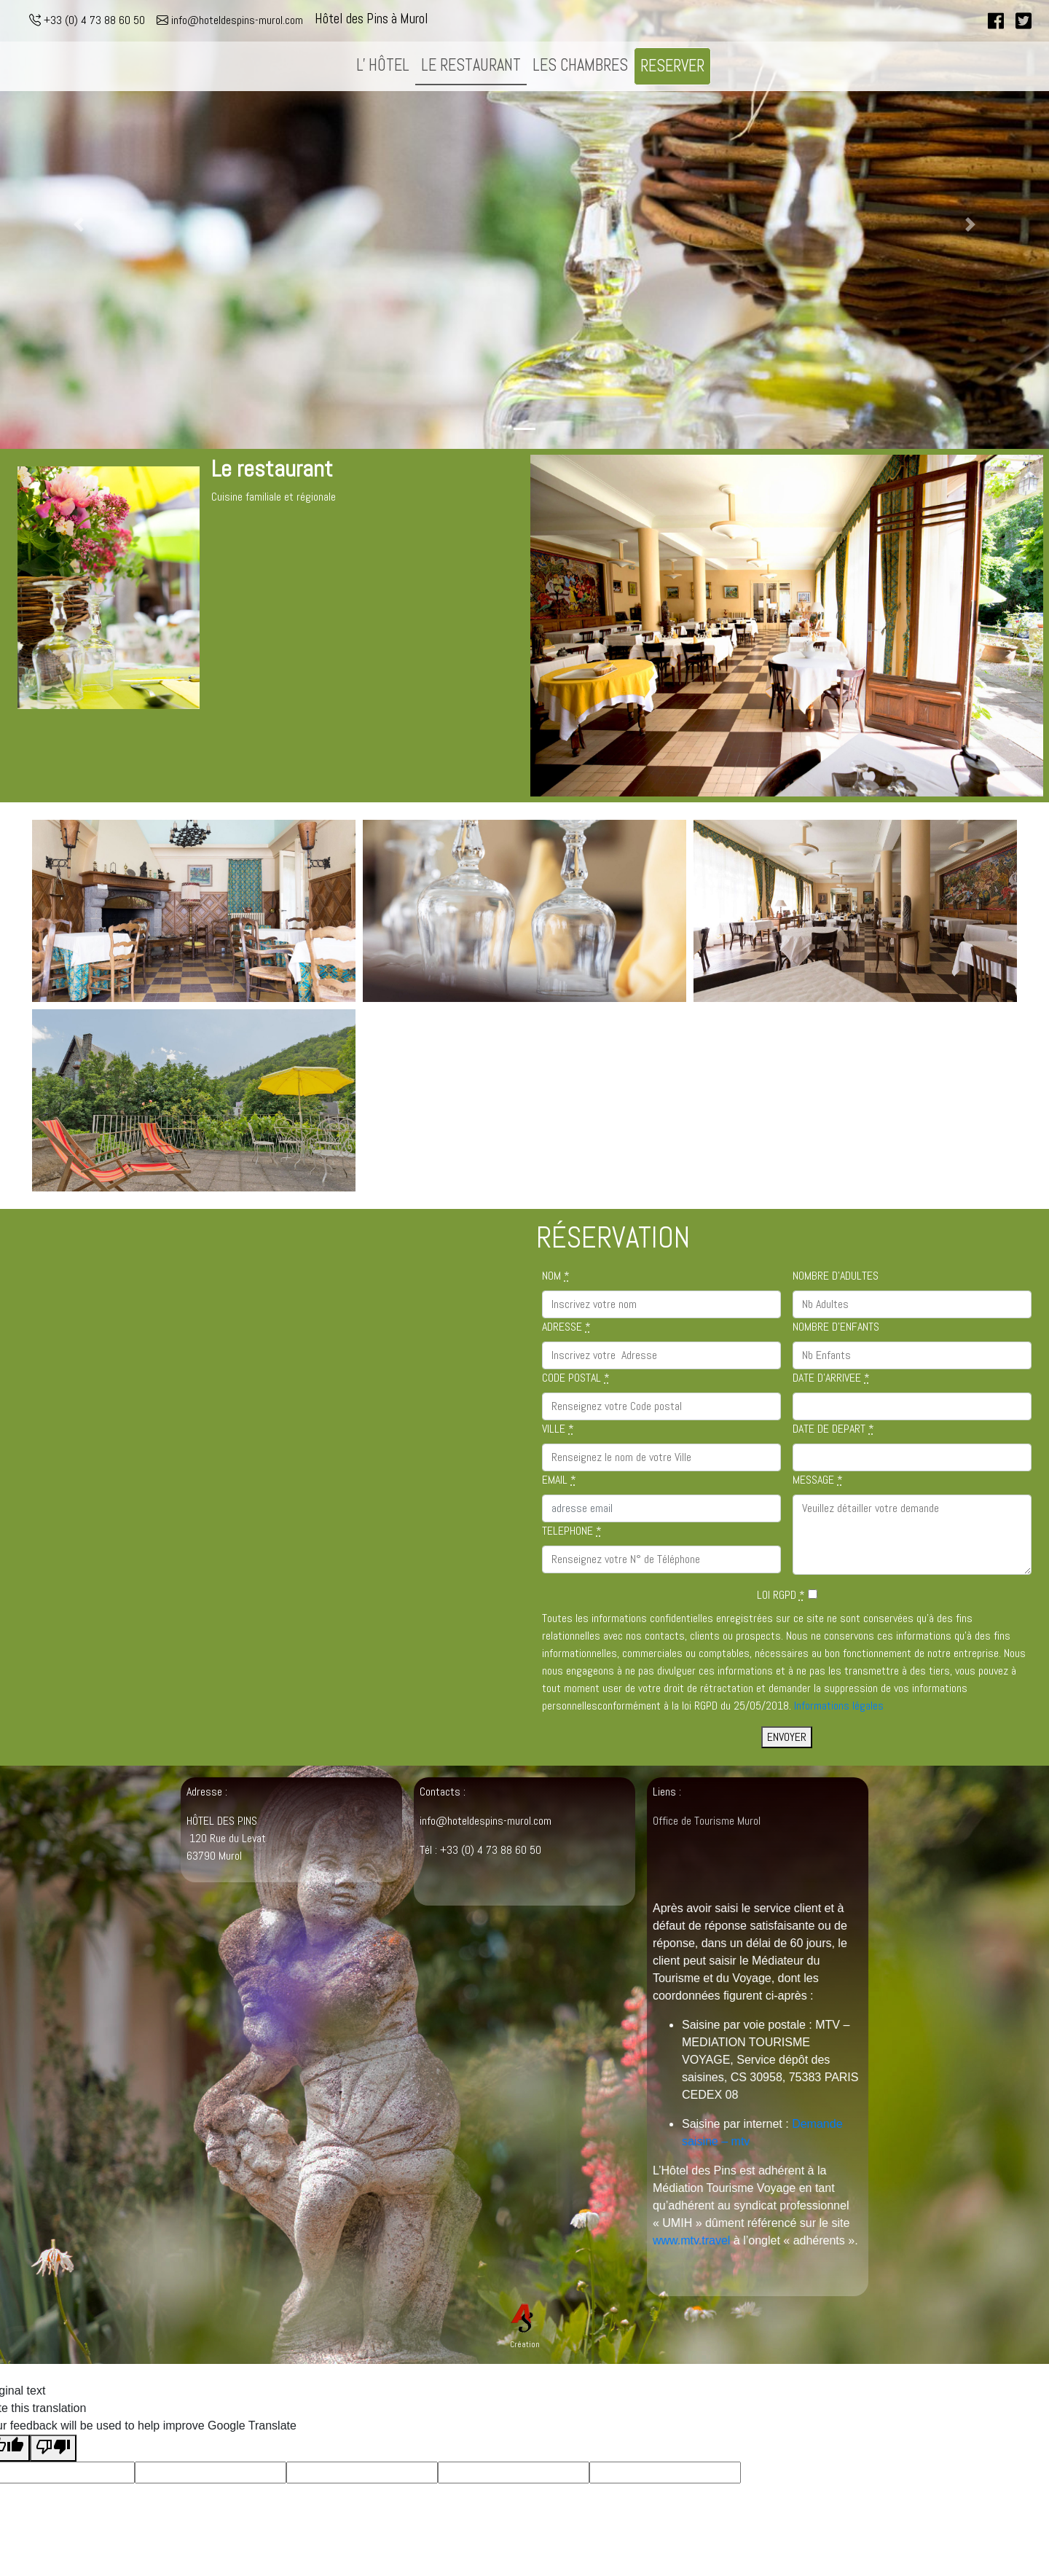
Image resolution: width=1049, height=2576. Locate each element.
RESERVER (672, 66)
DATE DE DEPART (833, 1428)
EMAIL (559, 1479)
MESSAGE (818, 1479)
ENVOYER (786, 1737)
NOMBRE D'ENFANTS (836, 1326)
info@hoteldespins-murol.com (230, 20)
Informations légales (839, 1705)
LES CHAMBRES (580, 65)
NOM (556, 1275)
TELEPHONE (572, 1530)
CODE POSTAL (576, 1377)
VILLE (558, 1428)
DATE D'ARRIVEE (831, 1377)
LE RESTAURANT (471, 65)
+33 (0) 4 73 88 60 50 (87, 20)
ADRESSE (566, 1326)
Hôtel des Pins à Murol (371, 18)
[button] (78, 224)
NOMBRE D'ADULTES (836, 1275)
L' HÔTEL (382, 65)
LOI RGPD (781, 1594)
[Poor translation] (53, 2448)
